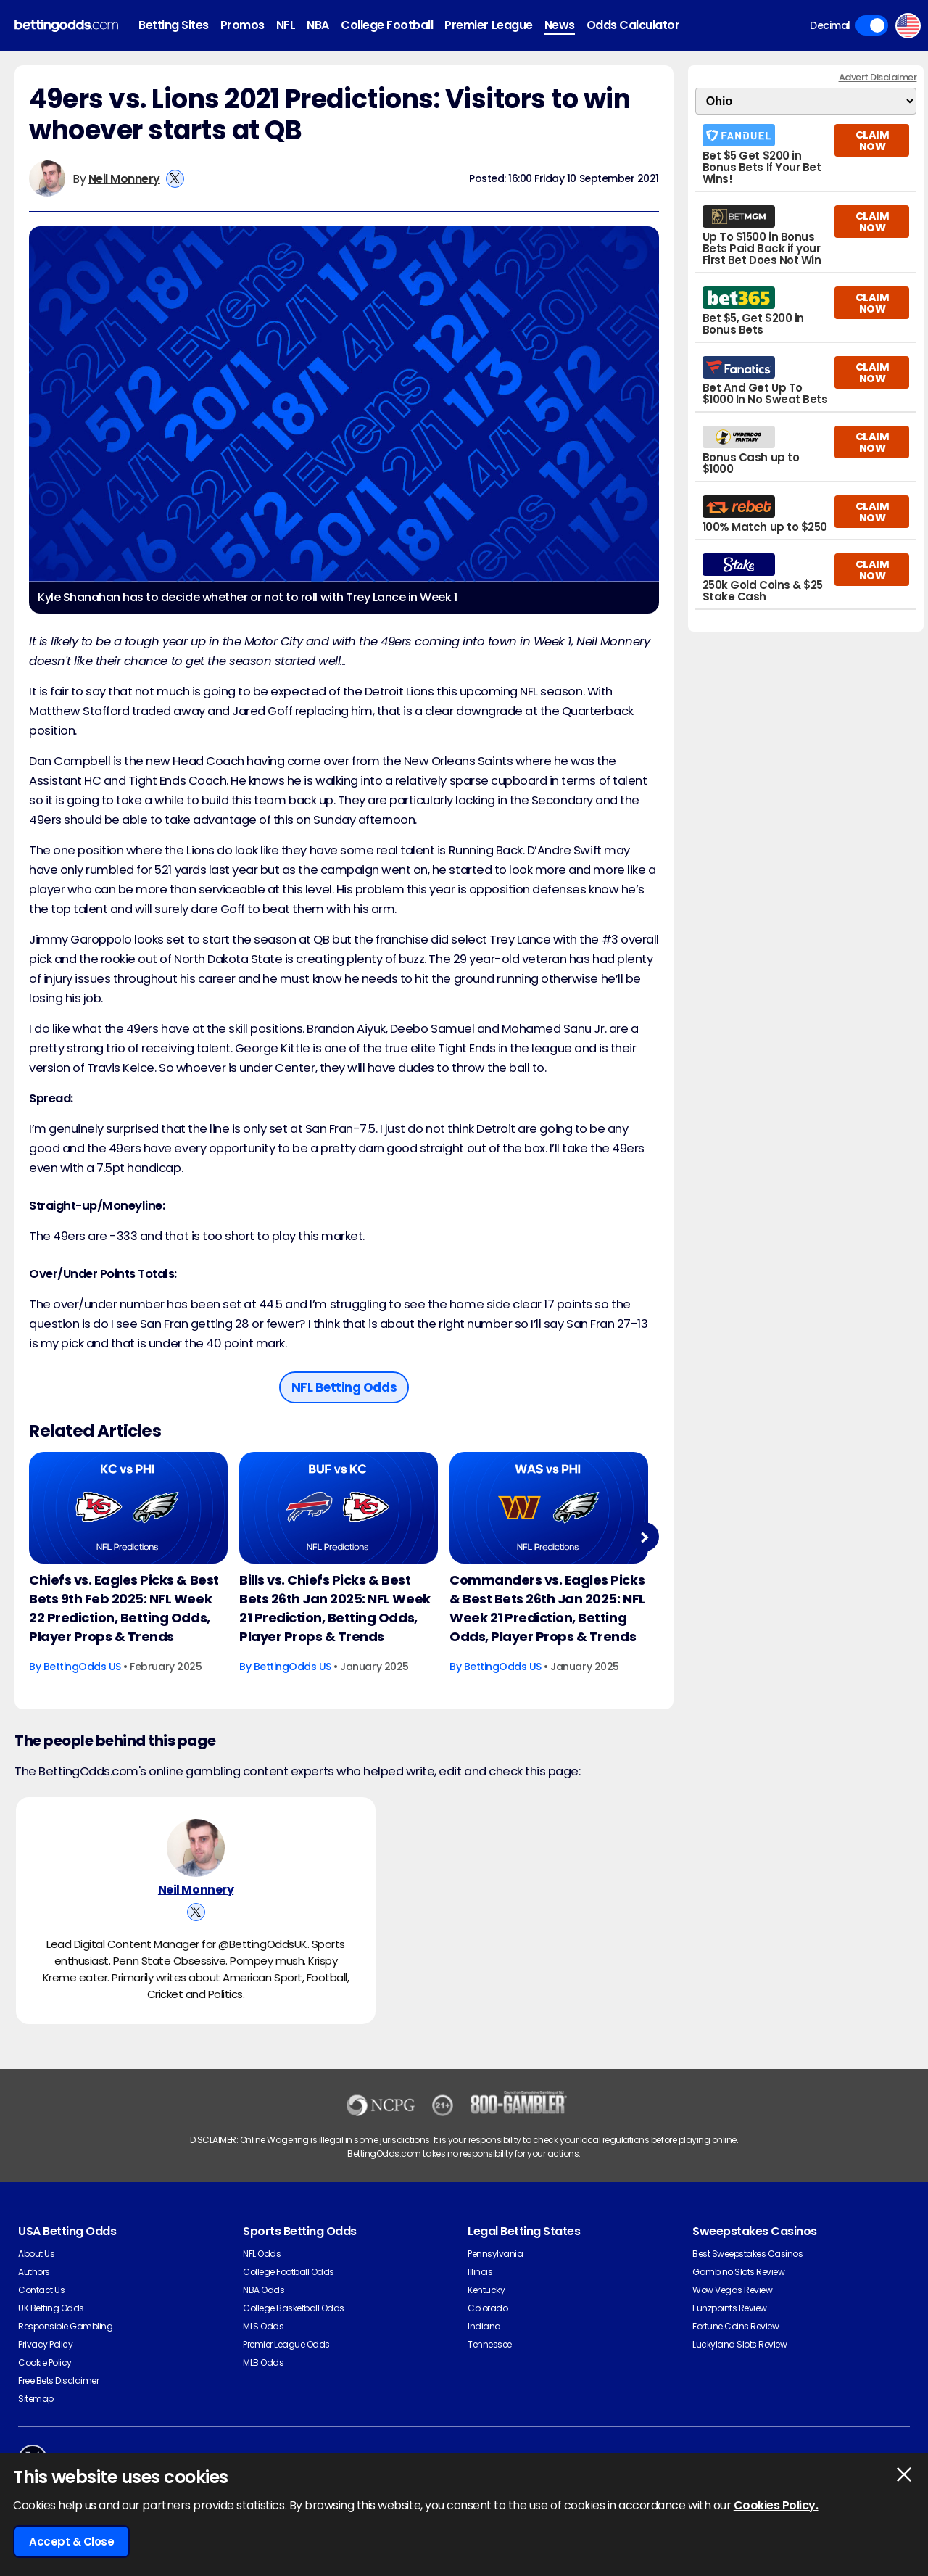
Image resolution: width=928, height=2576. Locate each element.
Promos (242, 25)
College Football (387, 25)
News (559, 25)
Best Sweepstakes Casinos (747, 2253)
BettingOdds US (82, 1666)
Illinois (480, 2272)
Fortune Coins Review (735, 2326)
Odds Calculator (633, 25)
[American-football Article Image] (128, 1508)
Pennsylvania (495, 2253)
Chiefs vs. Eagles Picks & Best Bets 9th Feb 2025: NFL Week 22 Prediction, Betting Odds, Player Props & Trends (124, 1608)
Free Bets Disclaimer (58, 2380)
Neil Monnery (124, 178)
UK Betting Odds (51, 2308)
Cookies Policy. (776, 2505)
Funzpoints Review (729, 2308)
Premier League (488, 25)
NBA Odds (263, 2290)
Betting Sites (173, 25)
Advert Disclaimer (878, 77)
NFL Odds (262, 2253)
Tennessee (490, 2344)
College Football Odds (288, 2272)
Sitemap (36, 2399)
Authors (34, 2272)
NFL (286, 25)
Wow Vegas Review (732, 2290)
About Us (36, 2253)
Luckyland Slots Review (739, 2344)
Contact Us (41, 2290)
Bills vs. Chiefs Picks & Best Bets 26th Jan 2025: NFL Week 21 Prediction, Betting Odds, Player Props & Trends (335, 1608)
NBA (318, 25)
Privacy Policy (45, 2344)
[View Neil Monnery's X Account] (175, 179)
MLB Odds (263, 2362)
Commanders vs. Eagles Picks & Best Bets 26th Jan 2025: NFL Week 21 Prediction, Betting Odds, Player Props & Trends (547, 1608)
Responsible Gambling (65, 2326)
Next (644, 1537)
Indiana (484, 2326)
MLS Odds (263, 2326)
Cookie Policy (45, 2362)
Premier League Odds (286, 2344)
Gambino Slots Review (738, 2272)
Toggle (872, 25)
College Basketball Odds (293, 2308)
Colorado (488, 2308)
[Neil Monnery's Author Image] (196, 1848)
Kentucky (486, 2290)
